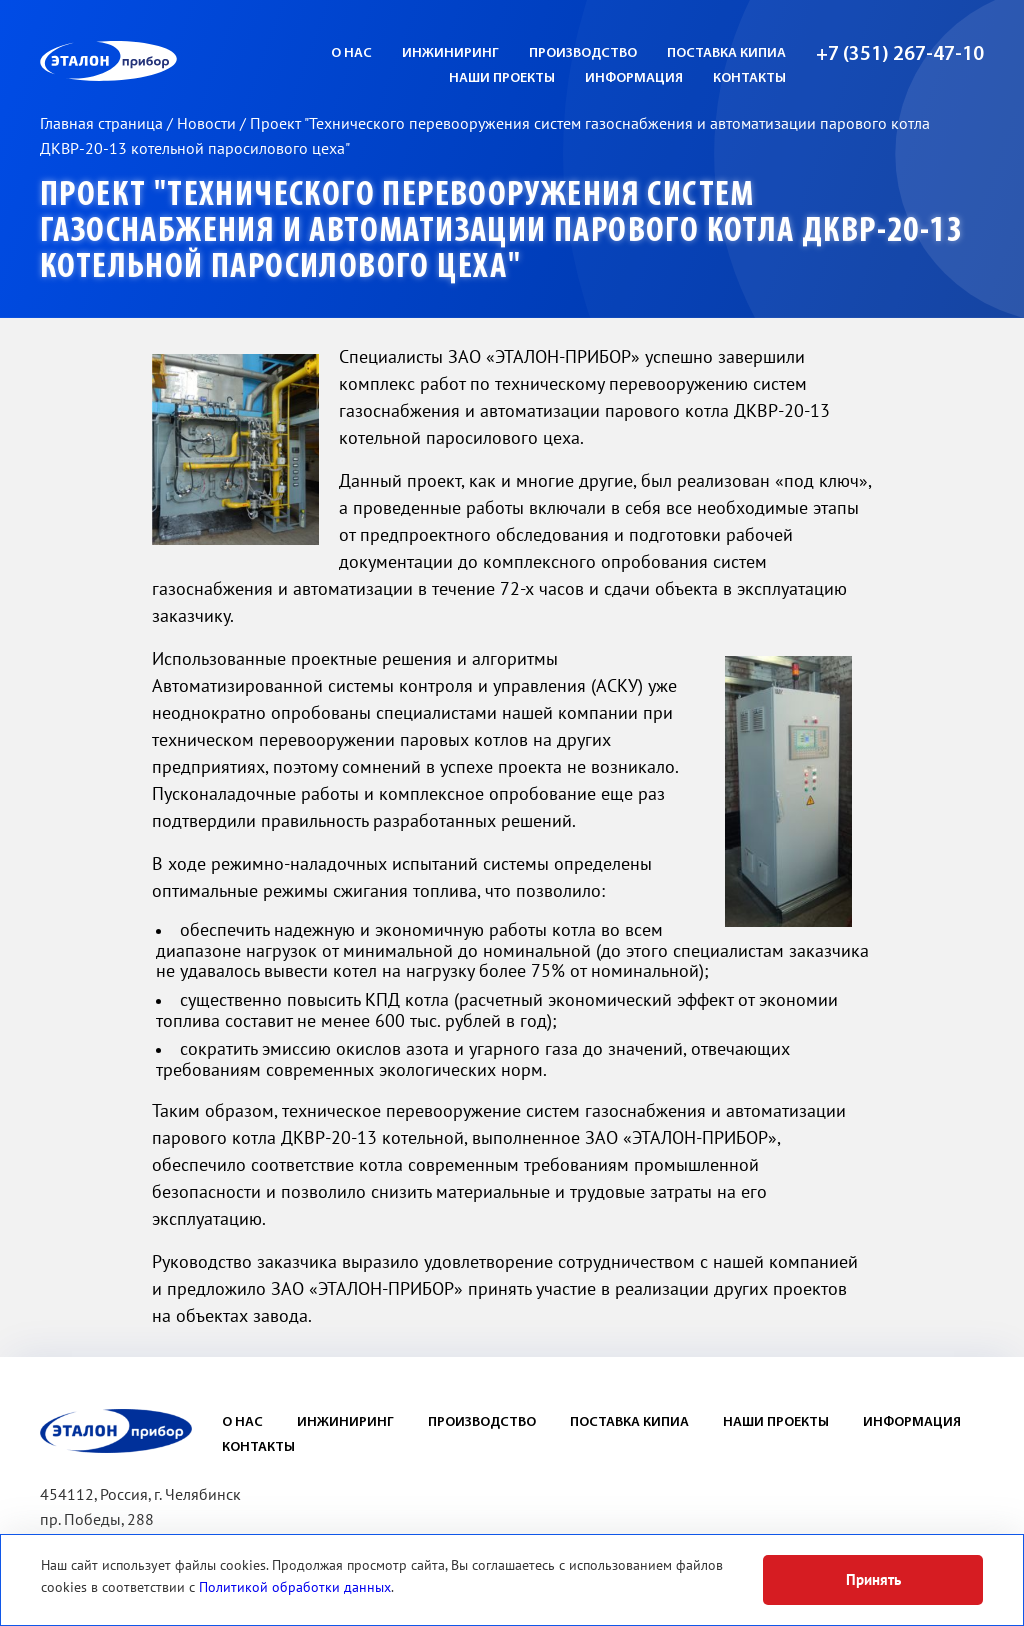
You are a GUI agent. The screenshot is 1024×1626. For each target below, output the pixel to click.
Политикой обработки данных (295, 1587)
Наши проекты (502, 78)
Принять (873, 1580)
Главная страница (103, 124)
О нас (351, 53)
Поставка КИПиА (726, 53)
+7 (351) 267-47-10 (900, 55)
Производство (583, 53)
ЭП (157, 61)
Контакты (749, 78)
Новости (208, 124)
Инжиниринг (450, 53)
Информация (634, 78)
